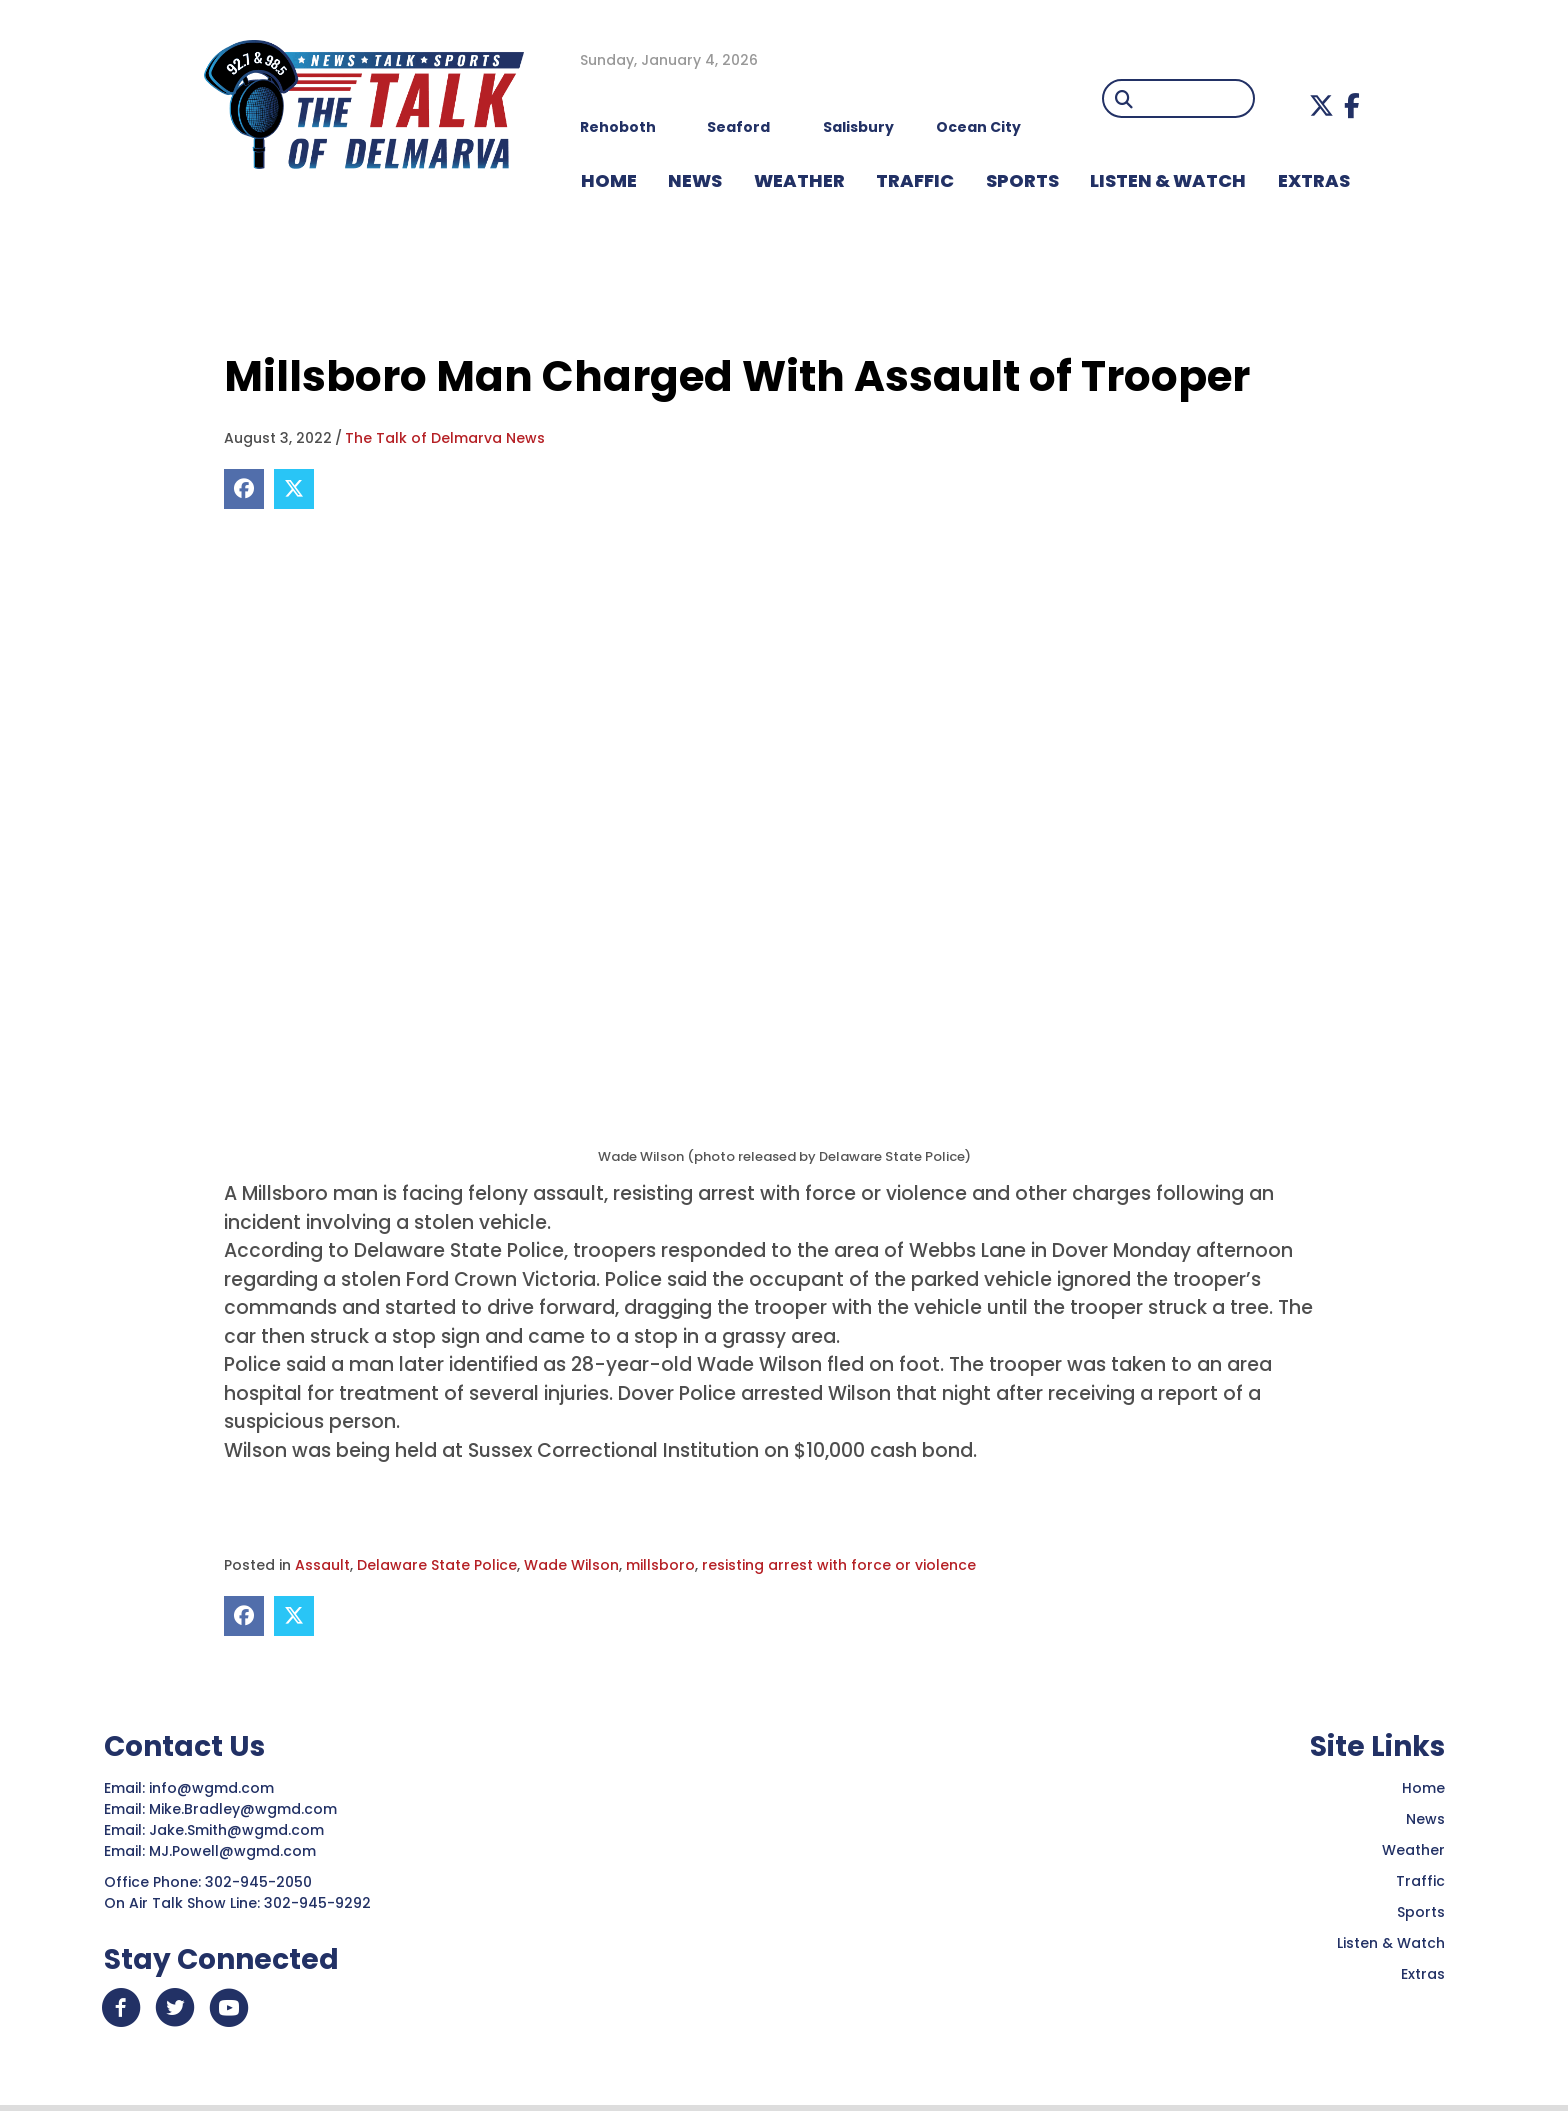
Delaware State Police (437, 1565)
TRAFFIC (915, 180)
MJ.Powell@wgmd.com (236, 1851)
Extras (1423, 1974)
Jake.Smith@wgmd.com (238, 1830)
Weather (1413, 1850)
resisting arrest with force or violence (839, 1565)
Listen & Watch (1391, 1943)
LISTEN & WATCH (1168, 180)
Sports (1022, 180)
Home (1423, 1788)
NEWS (695, 180)
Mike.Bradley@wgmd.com (243, 1809)
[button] (1321, 105)
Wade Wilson (571, 1565)
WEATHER (799, 180)
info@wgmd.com (213, 1788)
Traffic (1420, 1881)
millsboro (660, 1565)
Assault (322, 1565)
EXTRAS (1314, 180)
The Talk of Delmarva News (445, 438)
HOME (609, 180)
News (1425, 1819)
